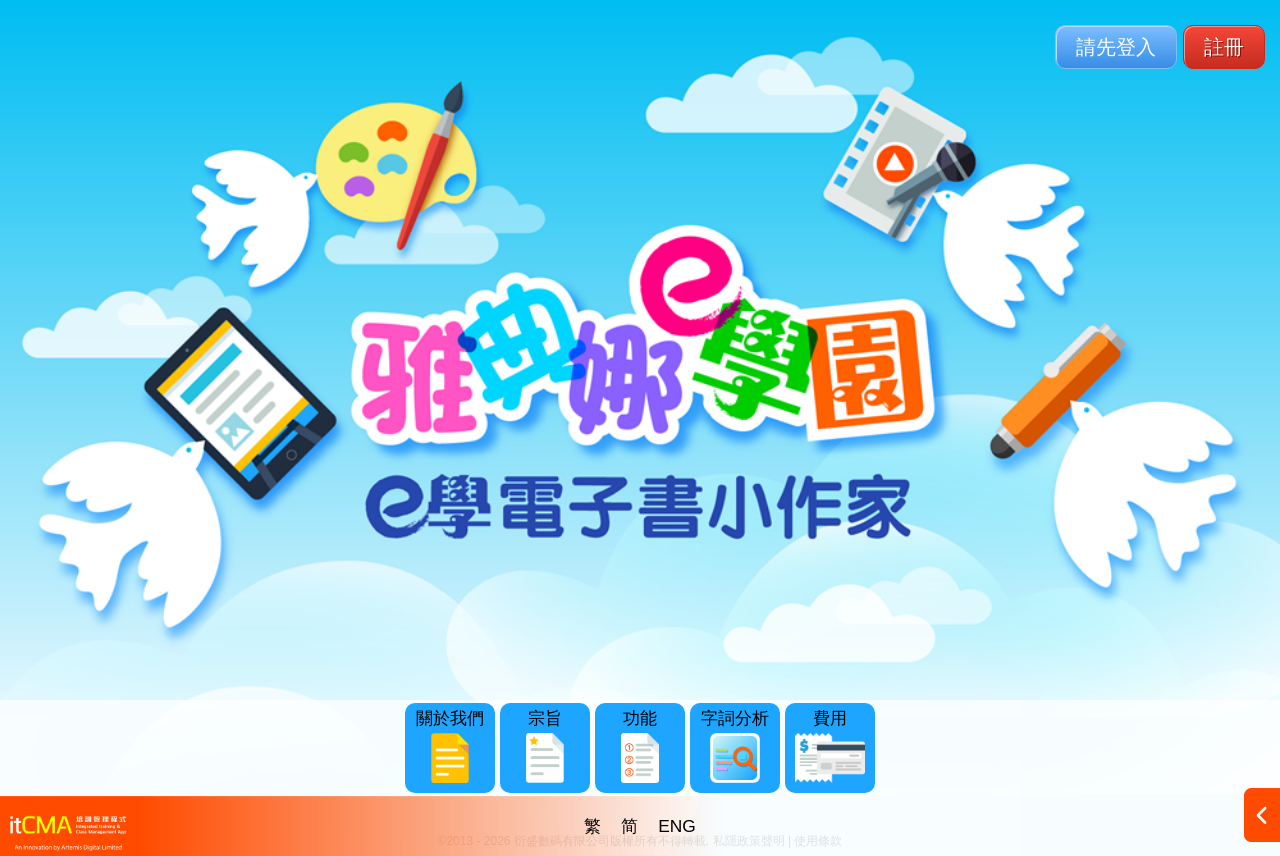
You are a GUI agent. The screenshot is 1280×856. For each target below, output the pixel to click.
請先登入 (1116, 47)
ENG (677, 826)
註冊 (1224, 47)
